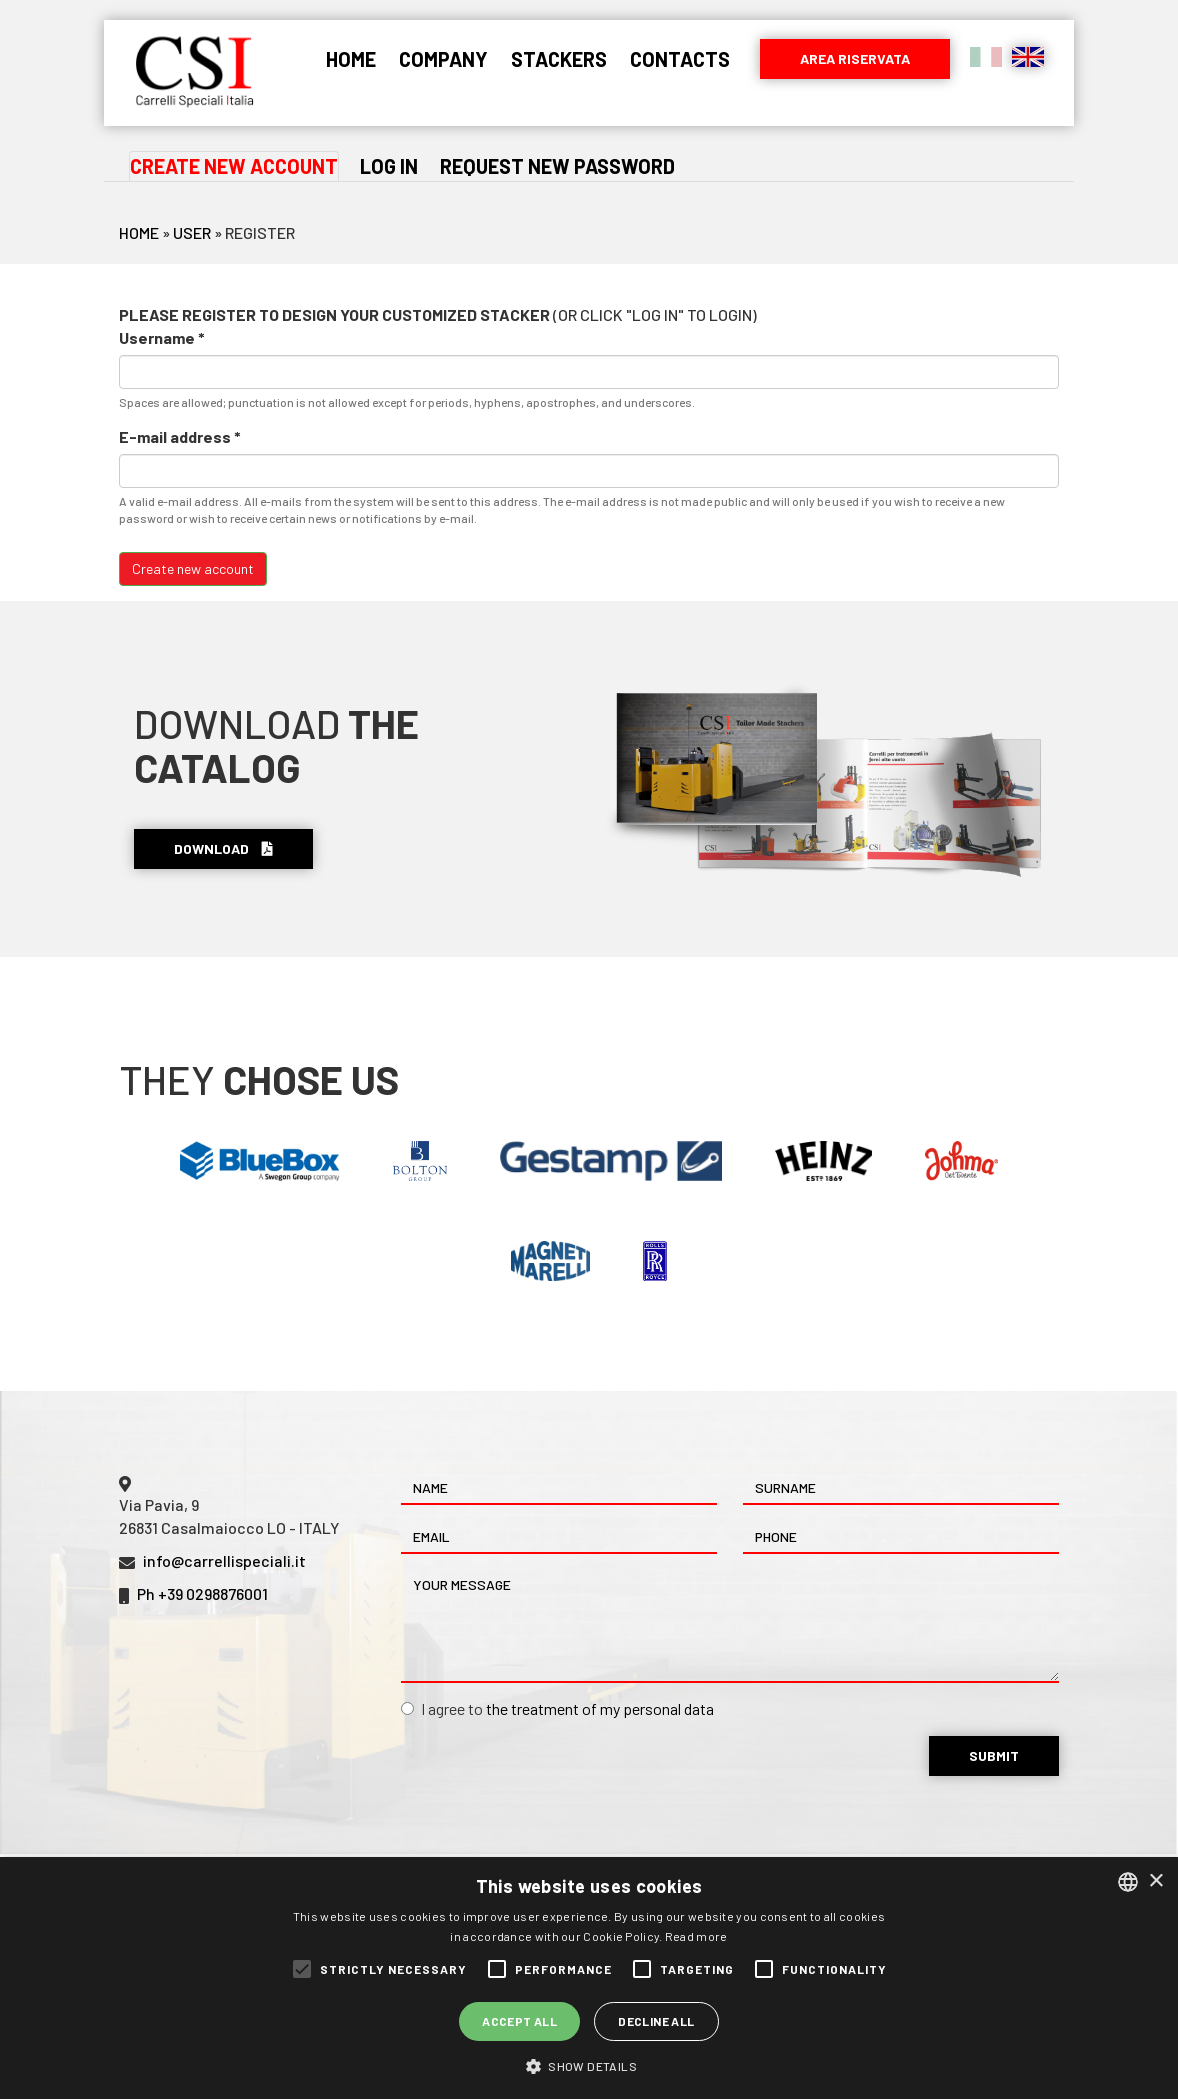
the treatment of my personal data (600, 1708)
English (1028, 57)
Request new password (557, 166)
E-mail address (180, 436)
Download (223, 848)
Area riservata (855, 58)
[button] (589, 2065)
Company (443, 59)
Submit (994, 1755)
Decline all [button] (656, 2021)
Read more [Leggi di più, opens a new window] (696, 1936)
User (192, 232)
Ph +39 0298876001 (202, 1593)
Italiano (986, 57)
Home (351, 59)
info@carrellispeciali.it (224, 1560)
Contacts (680, 59)
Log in (389, 166)
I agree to (557, 1708)
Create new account (234, 167)
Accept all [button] (519, 2021)
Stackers (559, 59)
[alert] (589, 1978)
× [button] (1155, 1881)
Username (162, 337)
